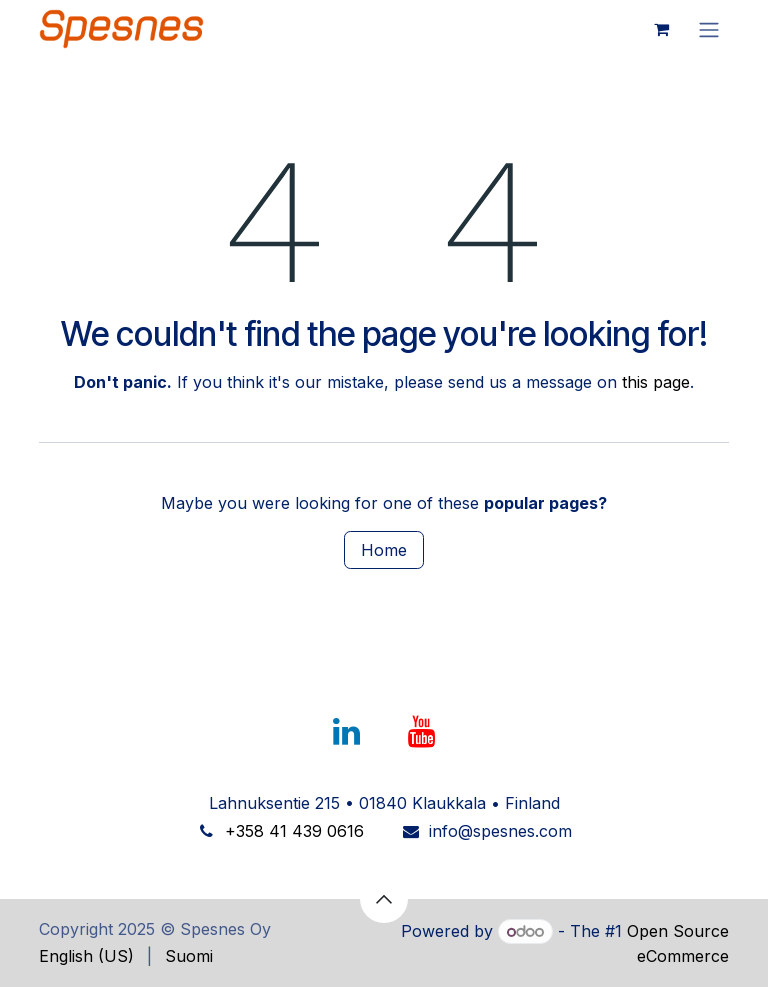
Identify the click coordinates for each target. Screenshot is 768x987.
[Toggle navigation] (709, 29)
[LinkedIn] (346, 732)
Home (384, 550)
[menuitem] (86, 956)
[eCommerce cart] (661, 29)
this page (656, 382)
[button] (384, 899)
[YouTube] (422, 732)
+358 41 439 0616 (294, 831)
